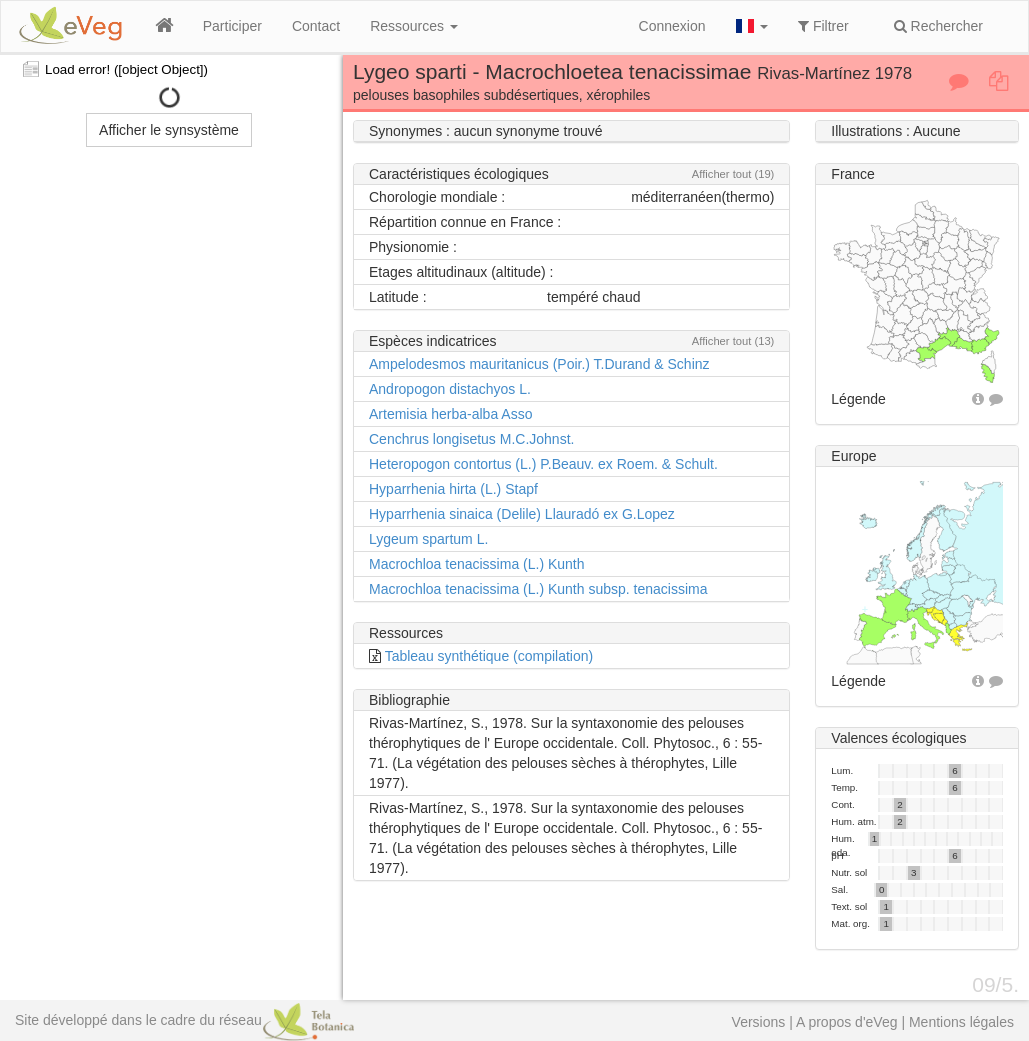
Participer (232, 26)
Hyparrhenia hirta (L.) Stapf (453, 489)
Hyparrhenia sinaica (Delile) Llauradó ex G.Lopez (522, 514)
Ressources (414, 26)
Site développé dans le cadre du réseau (184, 1020)
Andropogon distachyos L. (450, 389)
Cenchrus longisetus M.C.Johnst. (471, 439)
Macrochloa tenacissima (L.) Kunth (477, 564)
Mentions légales (961, 1022)
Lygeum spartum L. (428, 539)
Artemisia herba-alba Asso (450, 414)
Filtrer (823, 26)
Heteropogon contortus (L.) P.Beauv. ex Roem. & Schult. (543, 464)
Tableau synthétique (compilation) (489, 656)
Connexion (672, 26)
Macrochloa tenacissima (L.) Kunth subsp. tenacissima (538, 589)
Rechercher (938, 26)
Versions (759, 1022)
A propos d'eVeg (847, 1022)
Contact (316, 26)
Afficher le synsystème (169, 130)
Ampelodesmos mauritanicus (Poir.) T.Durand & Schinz (539, 364)
